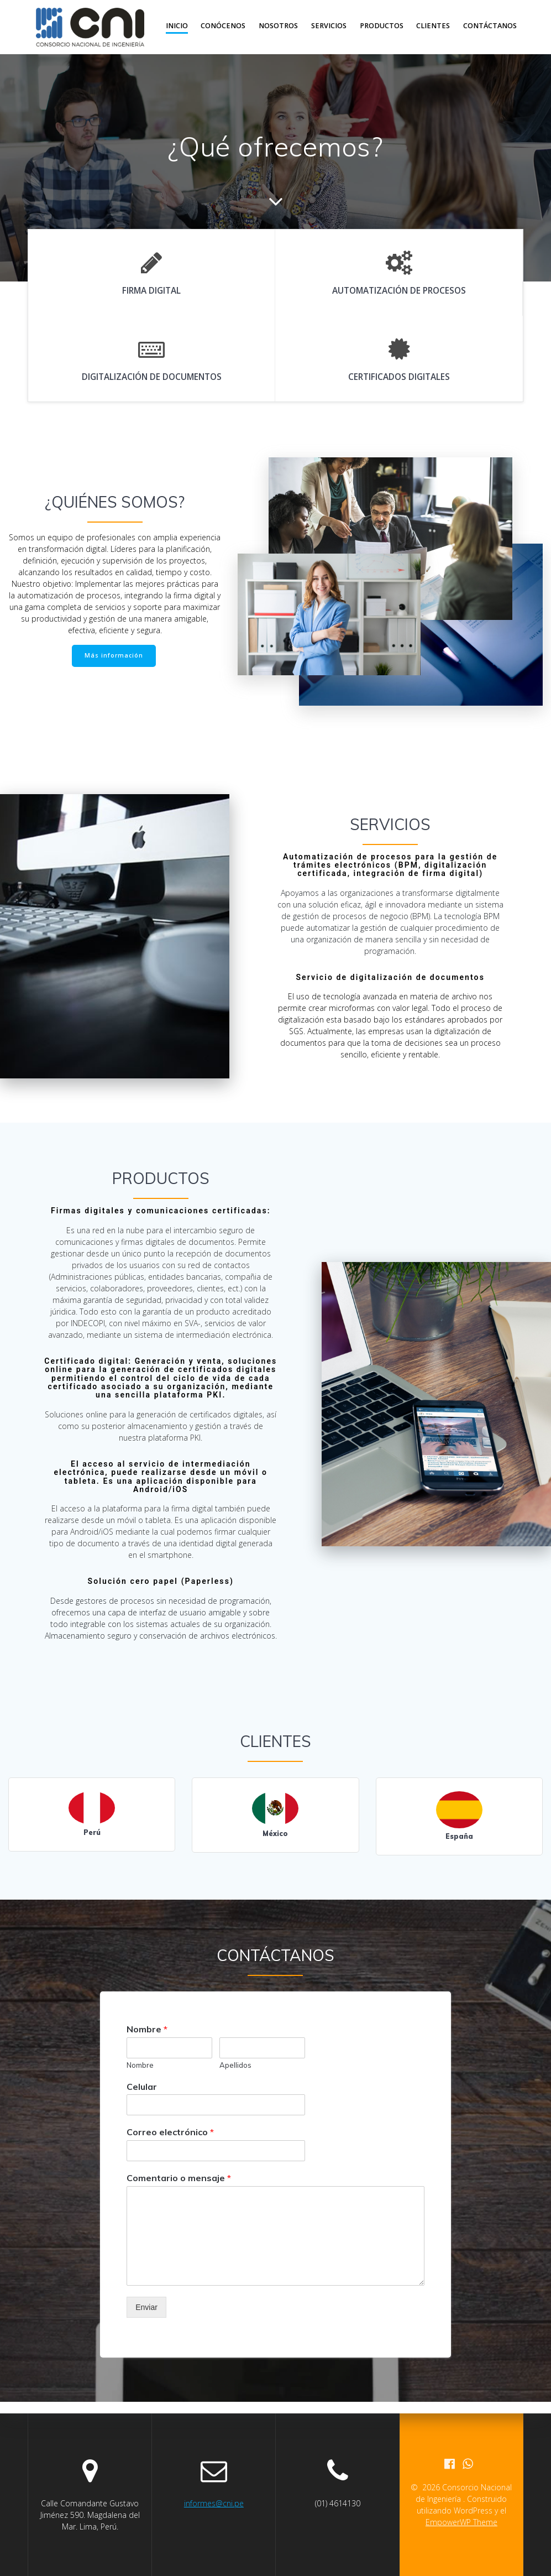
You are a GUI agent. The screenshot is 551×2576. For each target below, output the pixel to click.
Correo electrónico (170, 2131)
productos (381, 25)
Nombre (147, 2029)
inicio (177, 25)
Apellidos (235, 2065)
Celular (142, 2086)
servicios (329, 25)
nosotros (278, 25)
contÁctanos (490, 25)
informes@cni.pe (214, 2503)
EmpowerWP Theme (461, 2522)
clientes (433, 25)
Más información (114, 655)
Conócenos (223, 25)
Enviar (146, 2307)
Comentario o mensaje (179, 2177)
